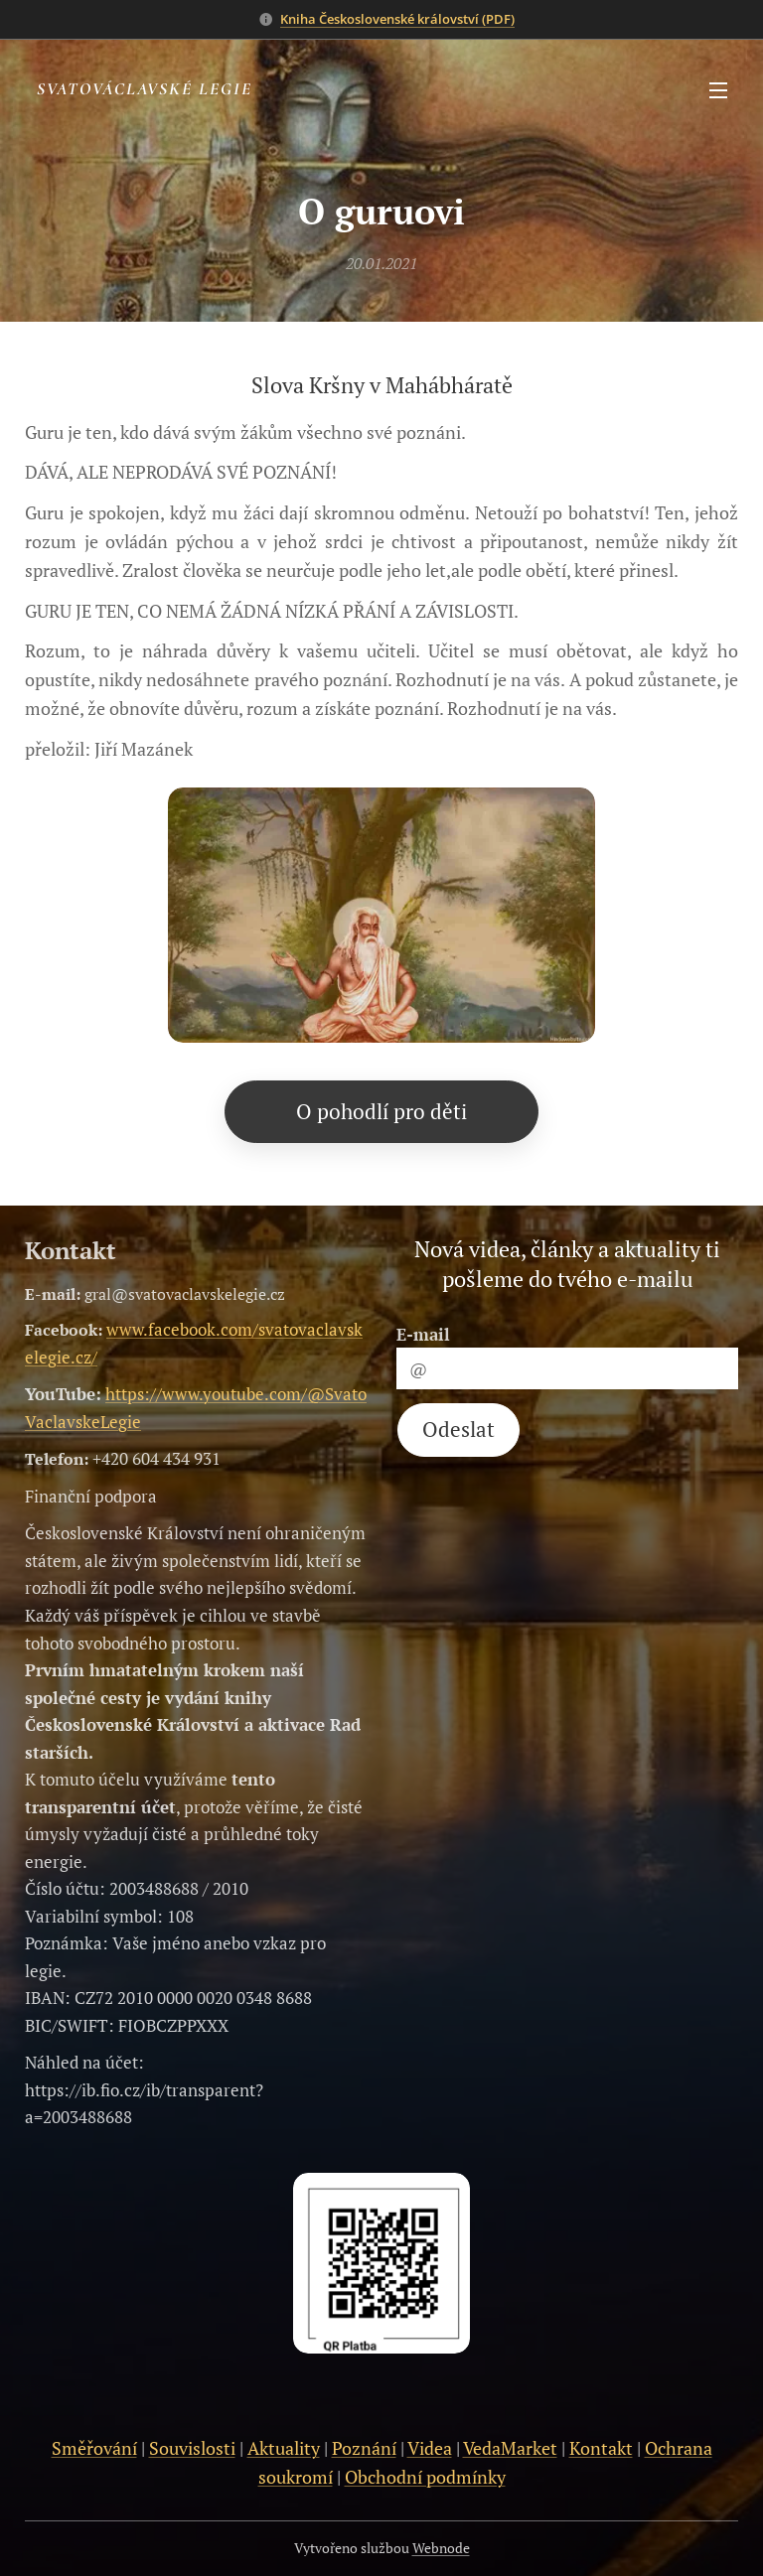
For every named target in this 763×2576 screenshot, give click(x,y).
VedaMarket (510, 2448)
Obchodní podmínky (425, 2477)
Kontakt (601, 2448)
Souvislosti (192, 2448)
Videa (429, 2448)
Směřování (94, 2448)
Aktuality (283, 2448)
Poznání (364, 2448)
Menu (718, 90)
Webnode (441, 2547)
